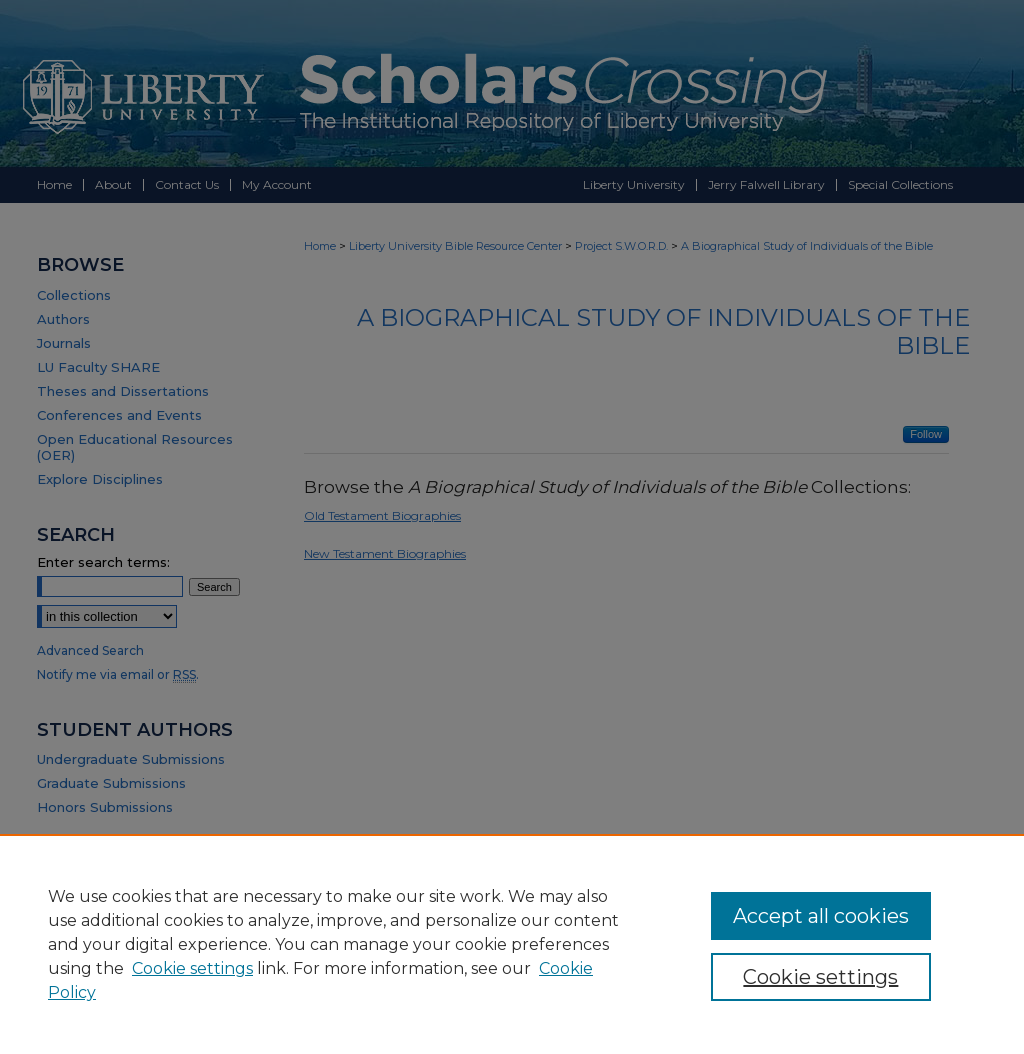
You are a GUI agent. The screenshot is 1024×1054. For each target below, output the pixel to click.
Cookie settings (192, 968)
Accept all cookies (821, 916)
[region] (512, 944)
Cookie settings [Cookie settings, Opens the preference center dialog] (820, 977)
